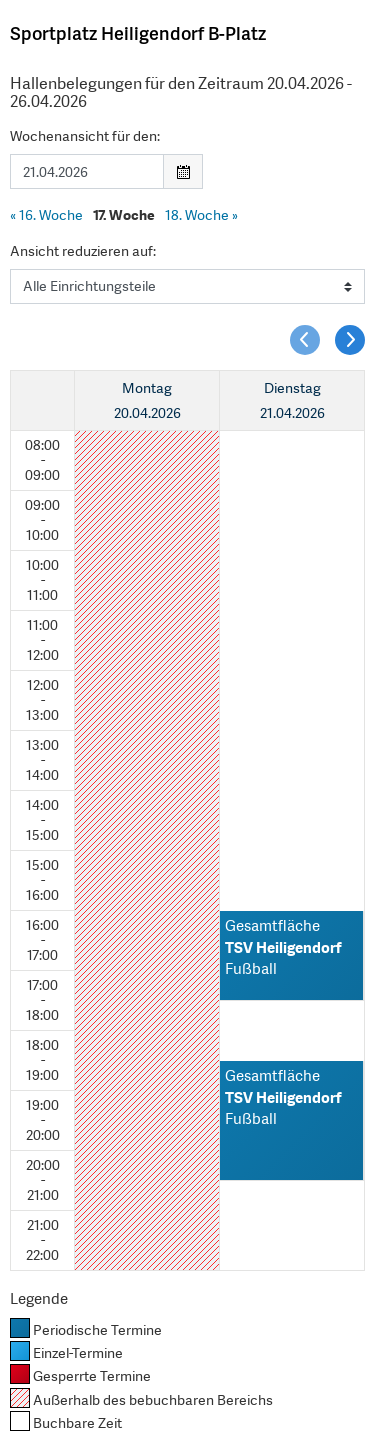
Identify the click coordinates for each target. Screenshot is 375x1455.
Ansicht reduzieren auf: (83, 251)
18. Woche (201, 215)
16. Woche (46, 215)
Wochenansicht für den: (85, 136)
